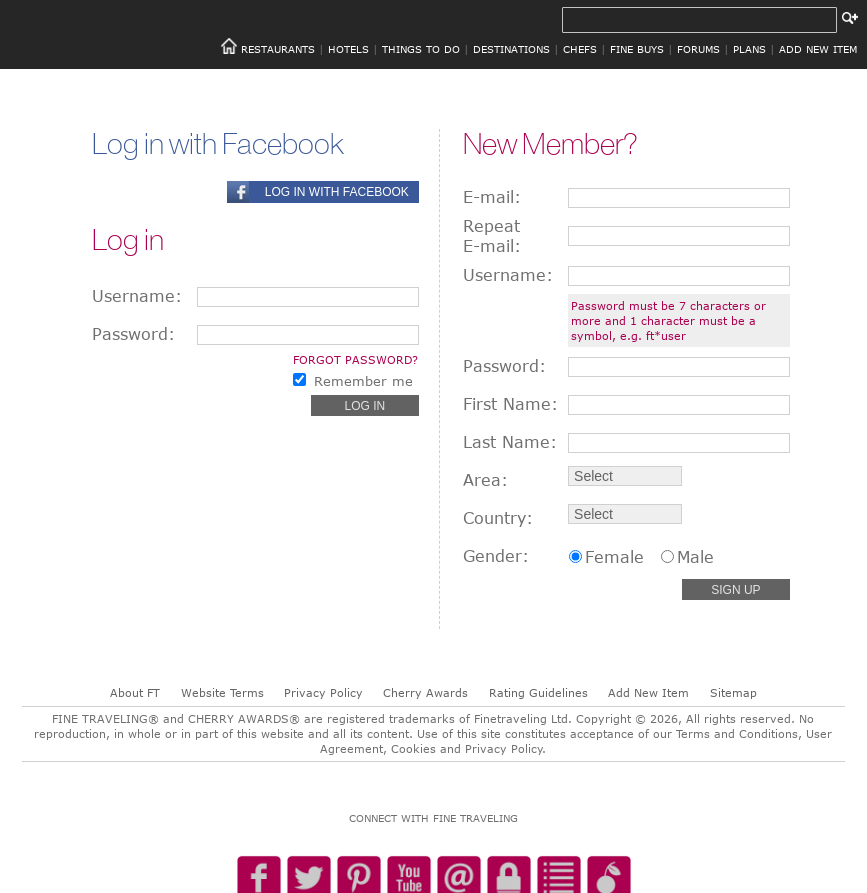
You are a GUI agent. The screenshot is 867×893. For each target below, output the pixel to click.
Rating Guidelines (538, 692)
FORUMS (698, 49)
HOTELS (348, 49)
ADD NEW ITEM (818, 49)
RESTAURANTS (278, 49)
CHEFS (580, 49)
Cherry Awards (425, 692)
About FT (135, 692)
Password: (133, 334)
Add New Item (648, 692)
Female (614, 557)
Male (695, 557)
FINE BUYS (637, 49)
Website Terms (222, 692)
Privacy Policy (323, 692)
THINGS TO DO (421, 49)
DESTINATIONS (511, 49)
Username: (137, 296)
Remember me (363, 381)
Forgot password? (355, 359)
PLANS (749, 49)
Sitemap (733, 692)
